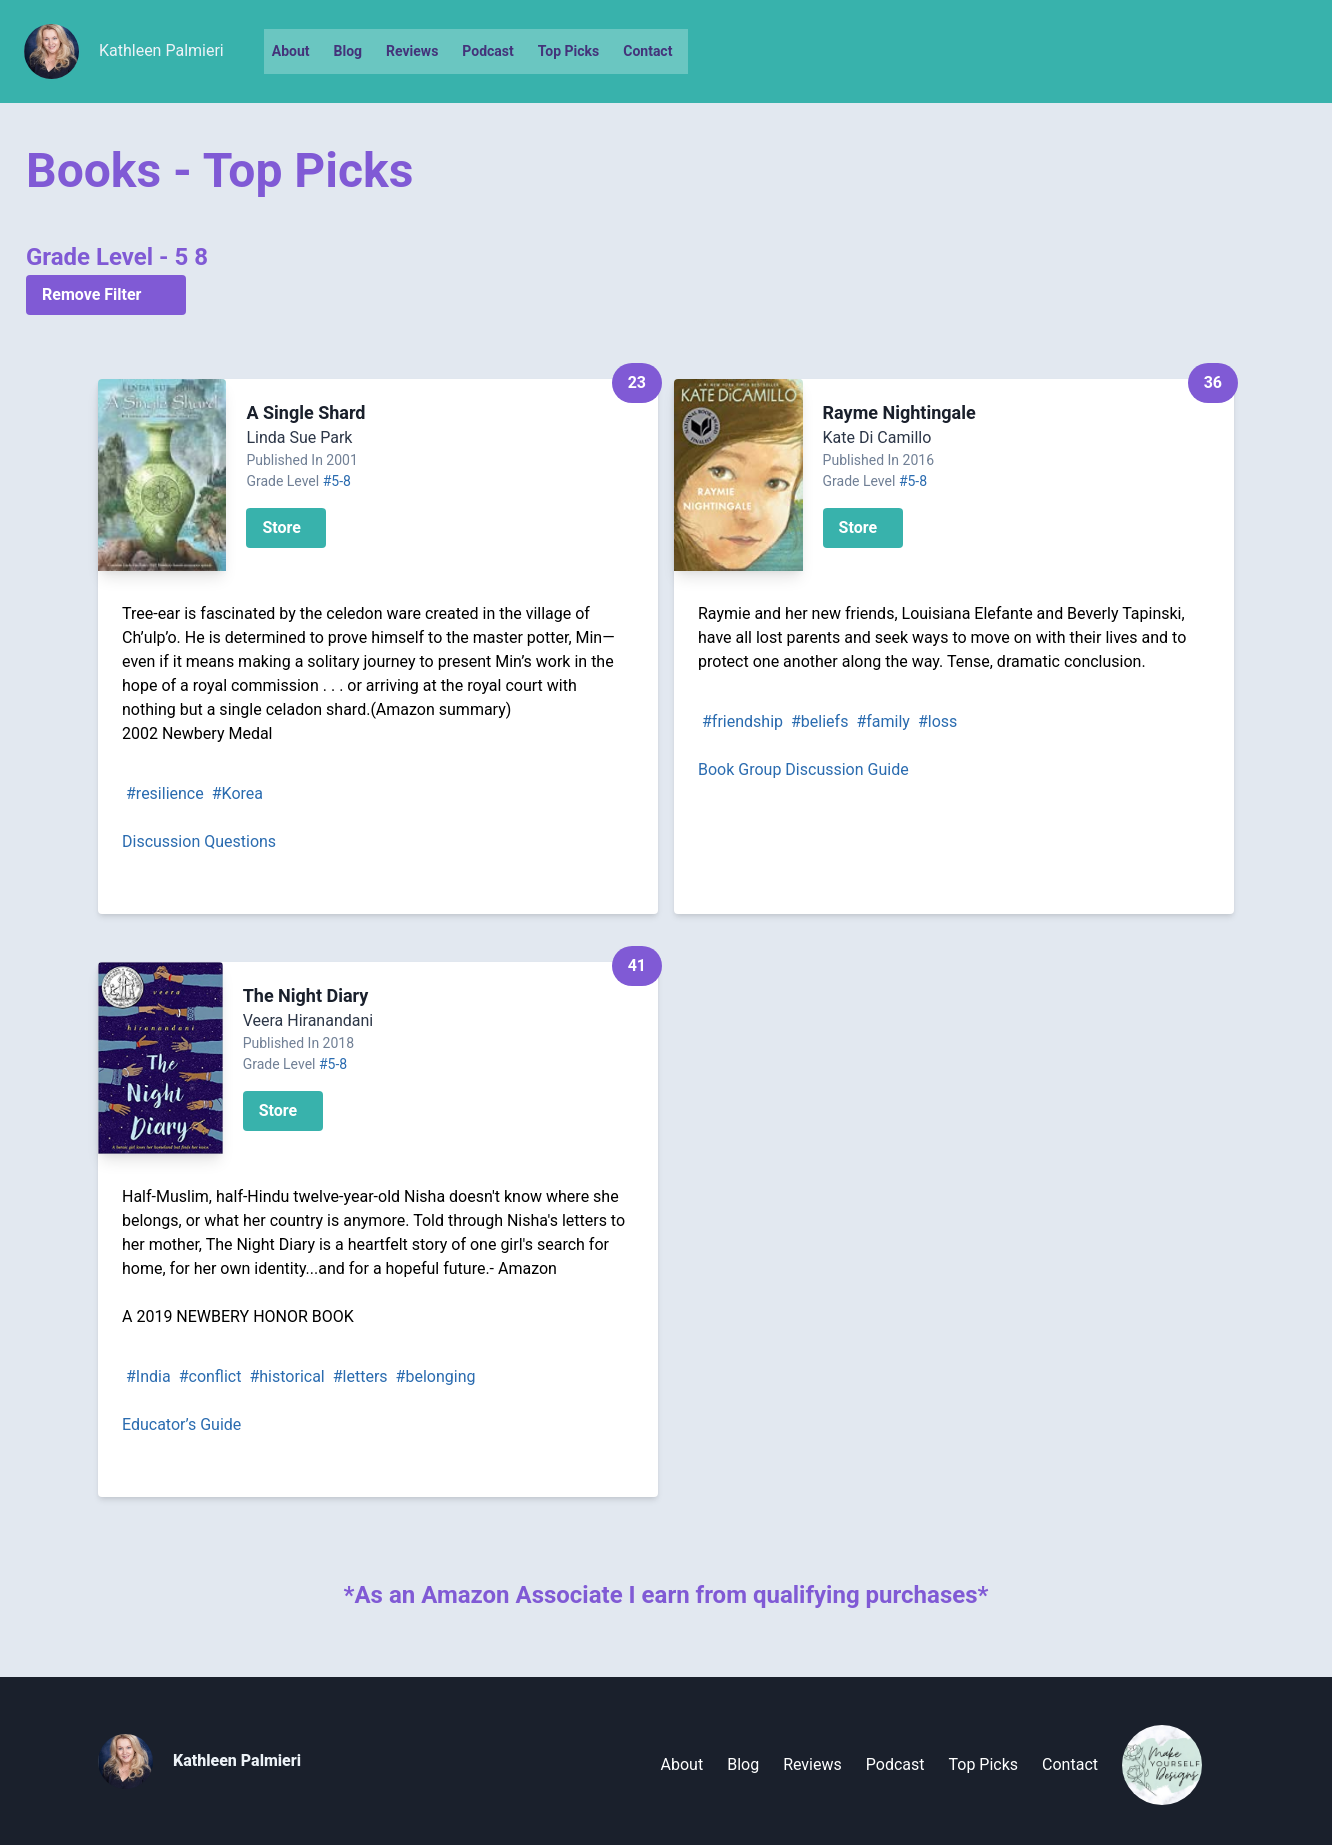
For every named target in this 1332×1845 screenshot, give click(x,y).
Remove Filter (91, 294)
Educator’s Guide (181, 1424)
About (291, 51)
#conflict (210, 1376)
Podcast (487, 51)
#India (148, 1376)
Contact (647, 51)
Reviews (412, 51)
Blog (348, 51)
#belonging (436, 1376)
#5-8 (337, 481)
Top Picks (568, 51)
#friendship (742, 721)
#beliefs (819, 721)
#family (883, 721)
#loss (937, 721)
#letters (360, 1376)
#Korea (237, 793)
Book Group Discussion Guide (803, 769)
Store (281, 527)
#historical (286, 1376)
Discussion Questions (199, 841)
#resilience (165, 793)
